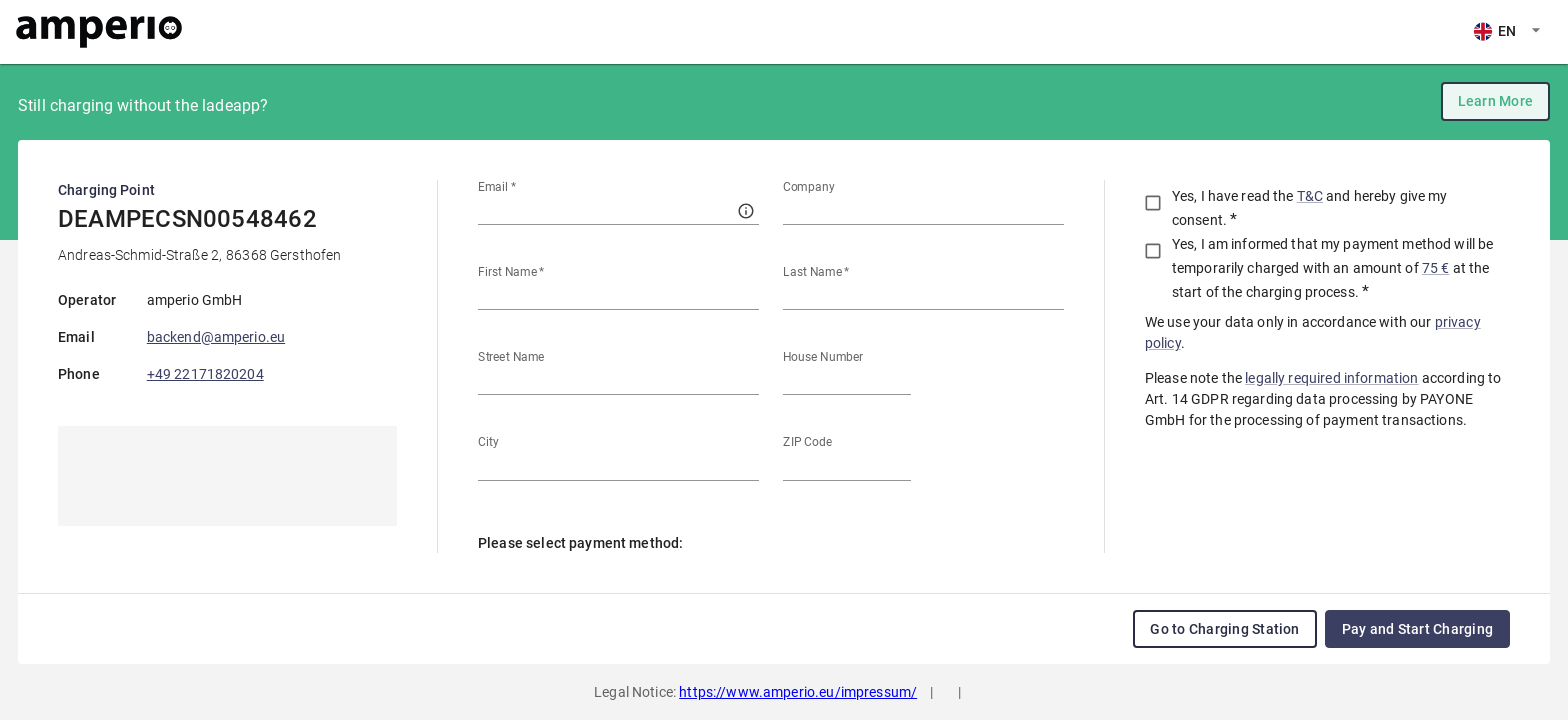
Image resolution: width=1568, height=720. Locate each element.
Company (809, 187)
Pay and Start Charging (1417, 629)
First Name (511, 272)
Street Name (511, 357)
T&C (1310, 196)
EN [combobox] (38, 31)
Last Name (816, 272)
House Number (823, 357)
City (488, 442)
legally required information (1331, 378)
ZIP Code (807, 442)
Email (497, 187)
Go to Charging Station (1224, 629)
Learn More (1495, 101)
